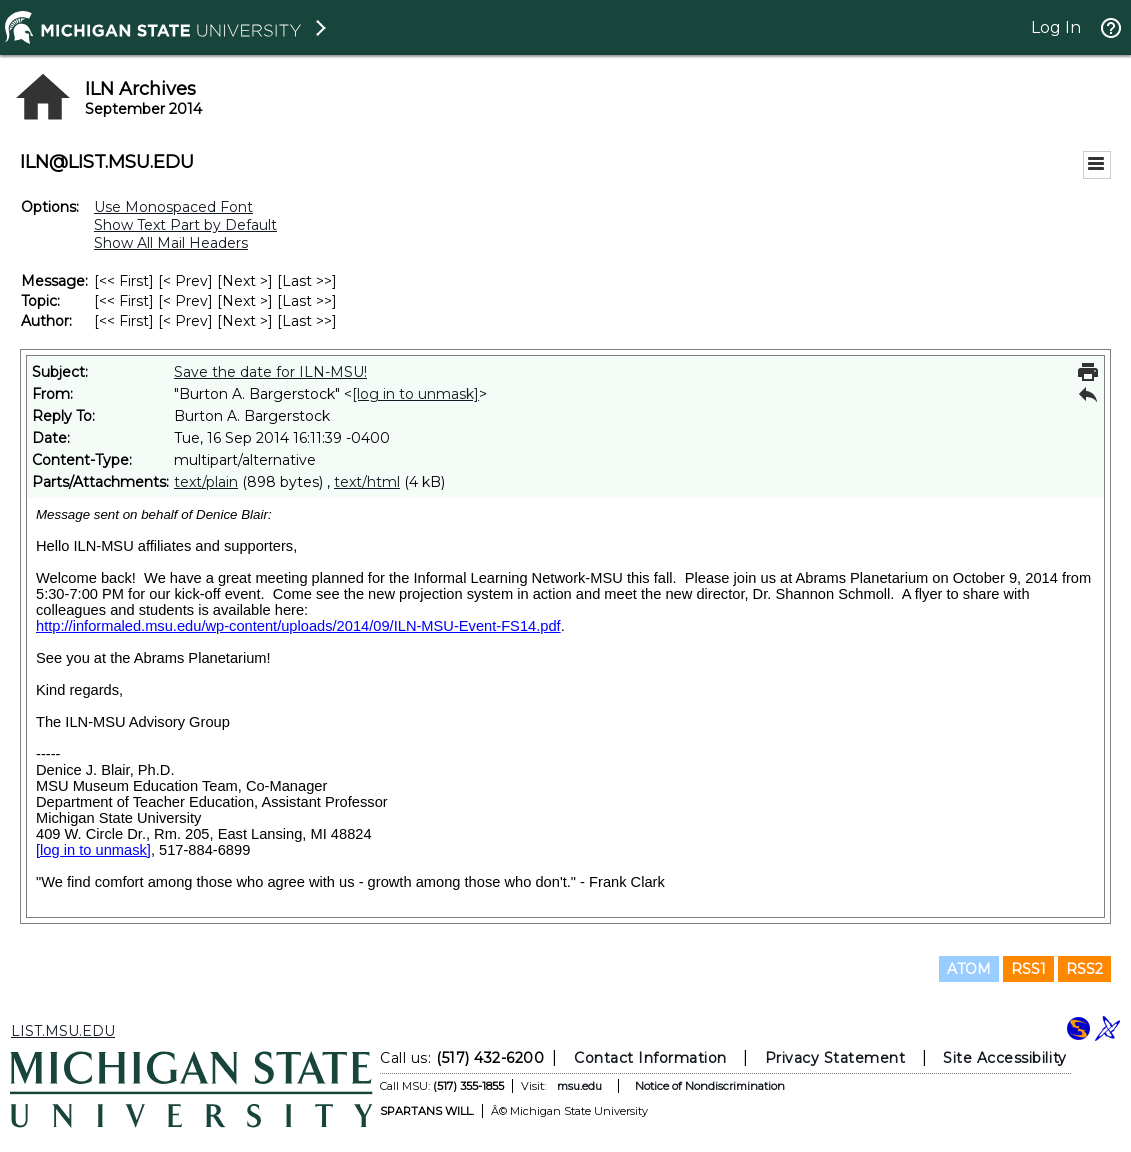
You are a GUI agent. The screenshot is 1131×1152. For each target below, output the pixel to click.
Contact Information (650, 1058)
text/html (367, 482)
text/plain (206, 482)
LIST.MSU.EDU (63, 1031)
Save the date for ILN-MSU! (270, 372)
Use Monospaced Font (173, 207)
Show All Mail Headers (171, 243)
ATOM (969, 969)
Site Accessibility (1005, 1058)
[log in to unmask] (415, 394)
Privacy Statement (835, 1058)
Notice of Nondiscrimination (710, 1086)
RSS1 (1028, 969)
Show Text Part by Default (185, 225)
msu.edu (579, 1086)
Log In (1056, 27)
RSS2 (1084, 969)
